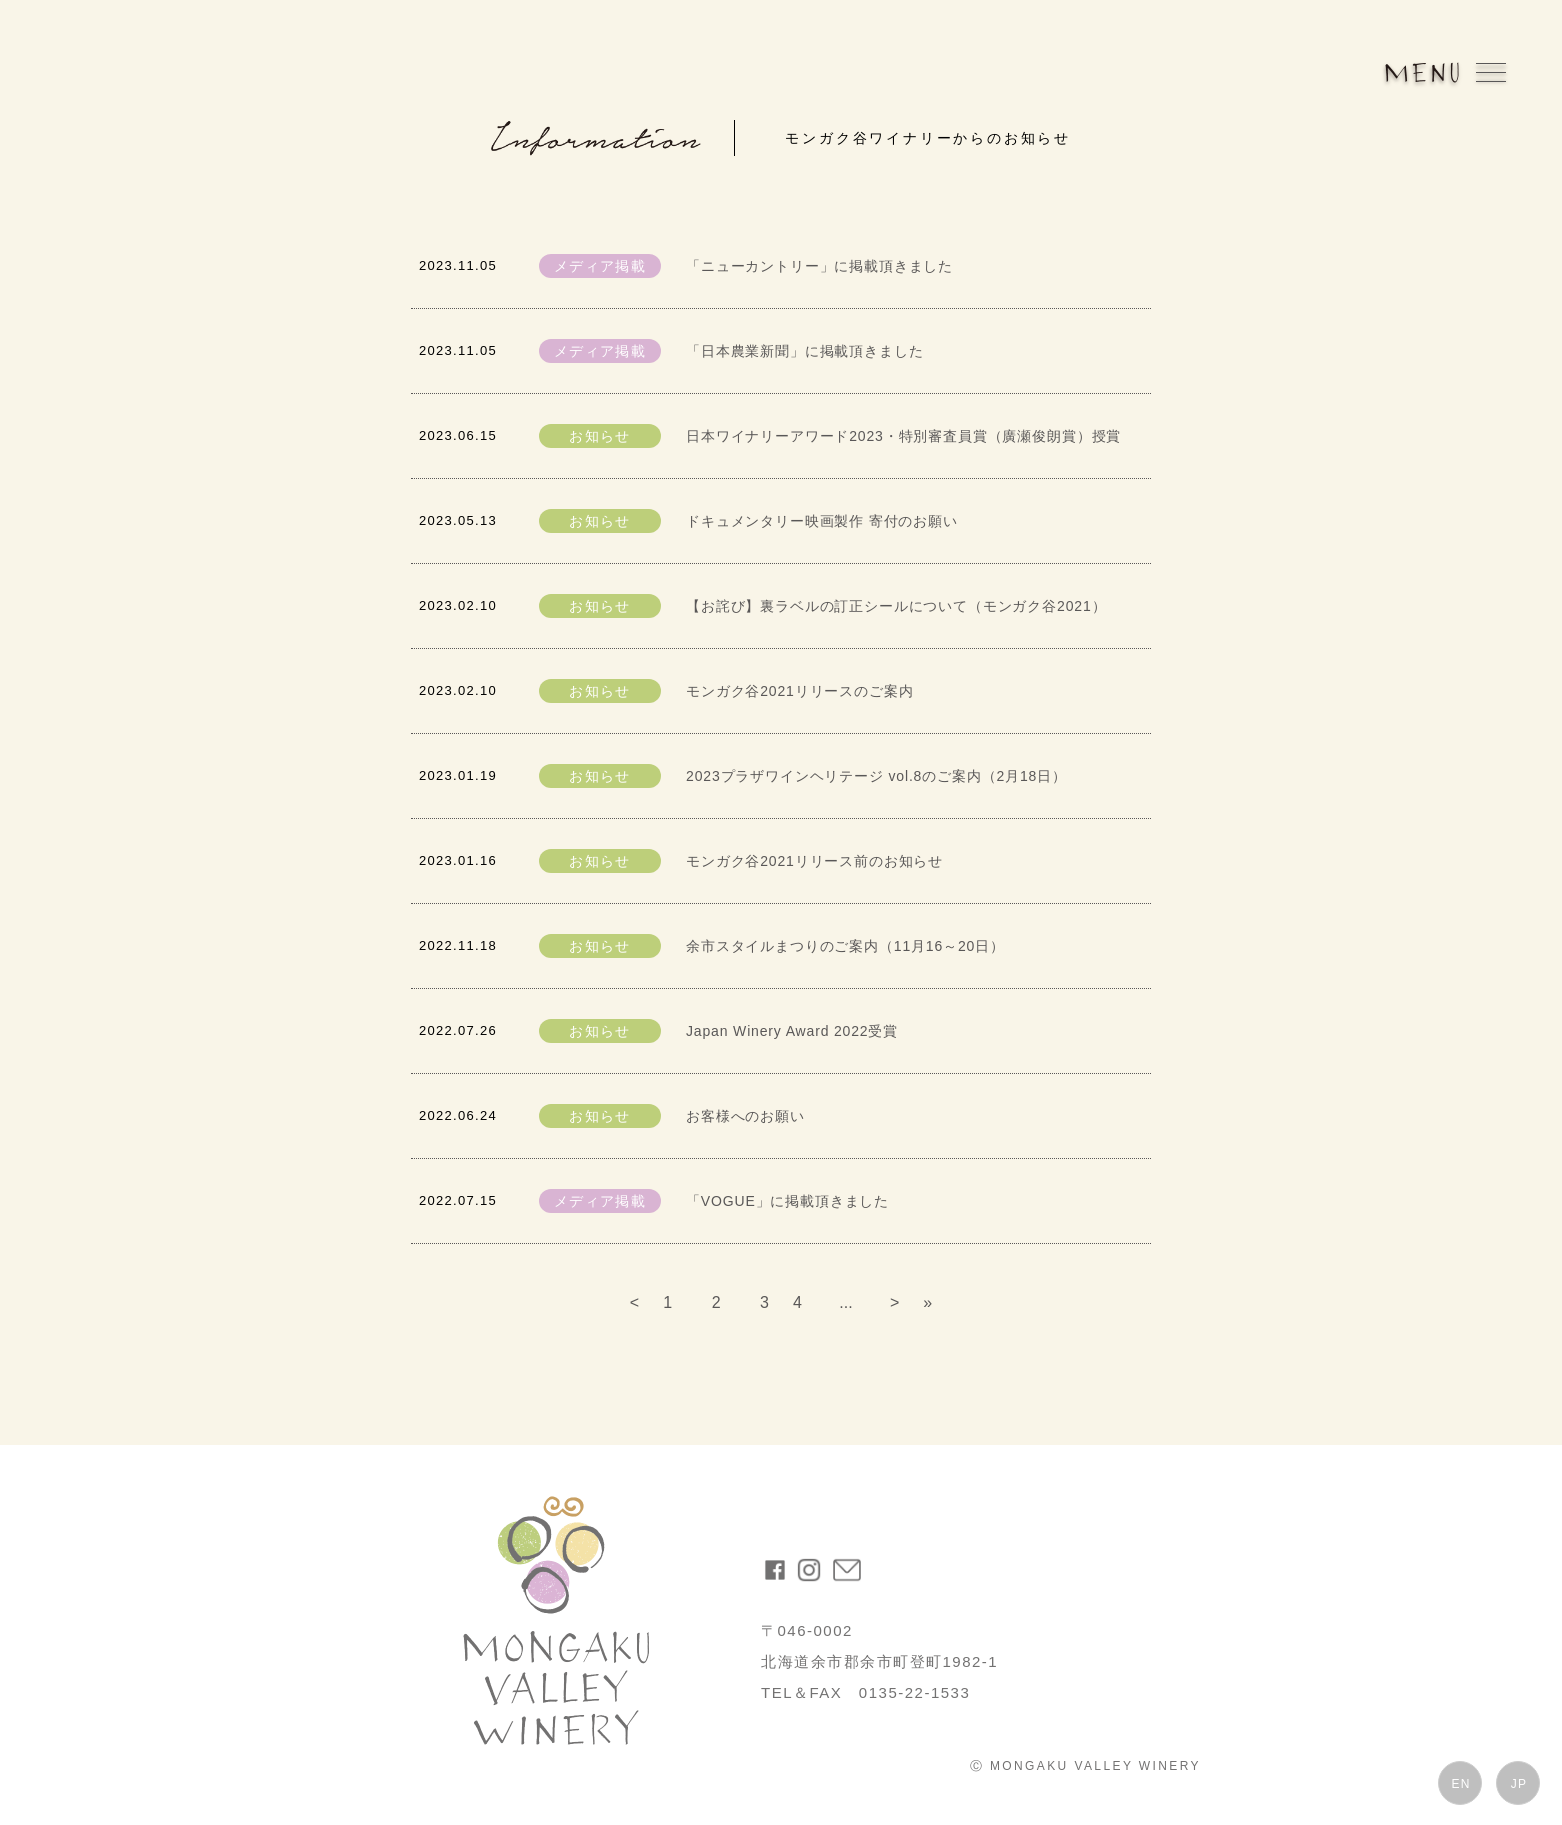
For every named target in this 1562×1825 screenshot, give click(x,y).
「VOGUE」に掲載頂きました (787, 1201)
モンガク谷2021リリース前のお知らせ (814, 861)
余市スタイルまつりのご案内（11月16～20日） (845, 946)
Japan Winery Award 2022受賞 (792, 1031)
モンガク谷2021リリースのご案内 (799, 691)
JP (1519, 1784)
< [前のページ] (634, 1302)
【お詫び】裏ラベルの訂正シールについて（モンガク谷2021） (896, 606)
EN (1460, 1784)
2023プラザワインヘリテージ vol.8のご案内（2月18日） (876, 776)
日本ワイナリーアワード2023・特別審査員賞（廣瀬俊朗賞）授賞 (903, 436)
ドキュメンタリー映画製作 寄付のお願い (822, 521)
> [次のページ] (894, 1302)
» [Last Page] (927, 1302)
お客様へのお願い (745, 1116)
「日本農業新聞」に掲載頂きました (804, 351)
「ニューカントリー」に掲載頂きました (819, 266)
